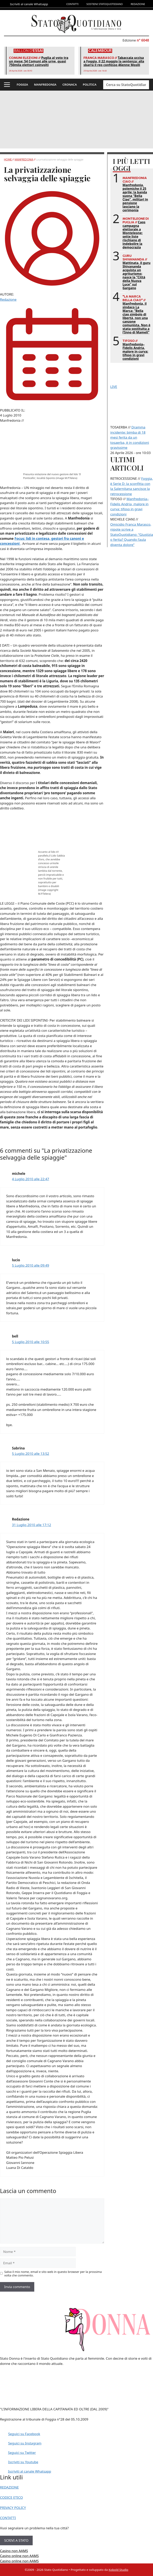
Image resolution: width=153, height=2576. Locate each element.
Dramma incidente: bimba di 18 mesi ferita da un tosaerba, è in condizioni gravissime (129, 437)
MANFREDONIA (45, 84)
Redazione (8, 299)
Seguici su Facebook (24, 2434)
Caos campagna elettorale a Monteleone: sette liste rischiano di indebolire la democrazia (134, 234)
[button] (7, 84)
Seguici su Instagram (24, 2443)
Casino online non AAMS (19, 2555)
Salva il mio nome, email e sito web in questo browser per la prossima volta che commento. (53, 2273)
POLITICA (90, 84)
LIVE (113, 386)
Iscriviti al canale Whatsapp (29, 2471)
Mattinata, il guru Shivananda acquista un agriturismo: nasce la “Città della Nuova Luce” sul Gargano (136, 275)
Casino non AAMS (14, 2550)
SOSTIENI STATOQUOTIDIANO (104, 4)
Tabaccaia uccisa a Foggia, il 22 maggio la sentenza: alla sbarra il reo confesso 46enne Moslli (113, 61)
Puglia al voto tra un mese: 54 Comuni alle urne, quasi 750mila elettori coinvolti (38, 61)
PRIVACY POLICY (13, 2507)
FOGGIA (22, 84)
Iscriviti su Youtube (23, 2462)
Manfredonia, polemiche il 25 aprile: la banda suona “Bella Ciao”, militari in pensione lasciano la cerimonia (135, 197)
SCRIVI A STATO (16, 2540)
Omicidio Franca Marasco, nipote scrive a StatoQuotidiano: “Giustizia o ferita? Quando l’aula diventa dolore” (131, 534)
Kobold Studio (118, 2570)
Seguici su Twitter (22, 2452)
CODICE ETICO (11, 2497)
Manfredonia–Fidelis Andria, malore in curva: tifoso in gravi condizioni (135, 351)
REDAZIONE (138, 4)
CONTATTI (72, 4)
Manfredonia (24, 159)
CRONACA (69, 84)
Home (8, 159)
